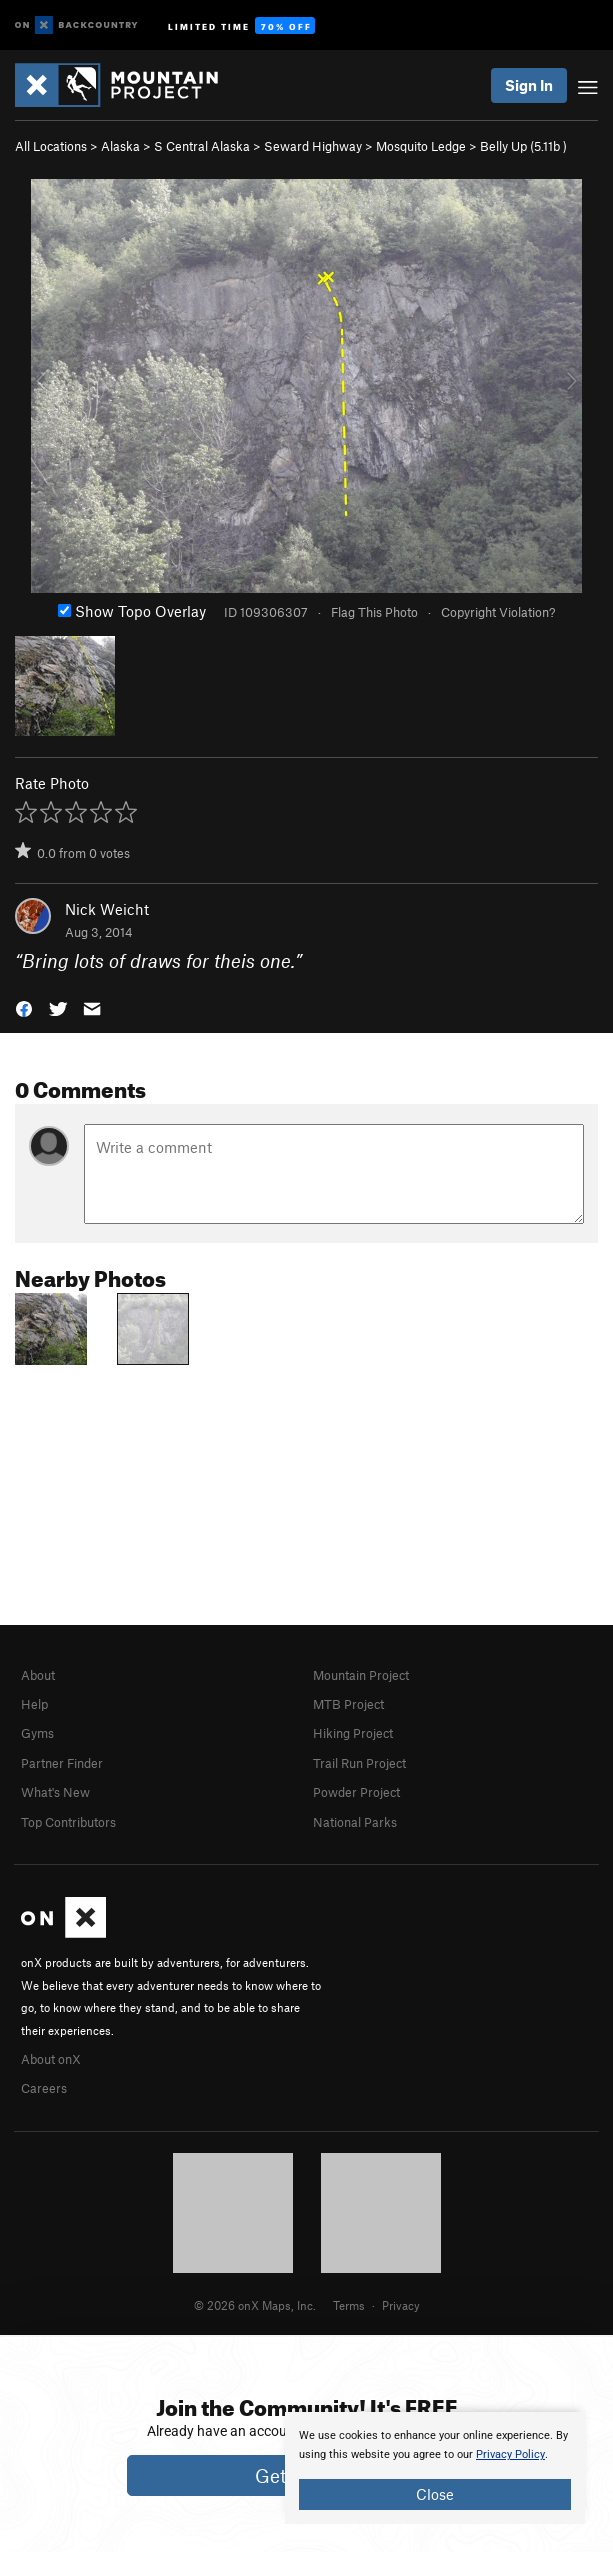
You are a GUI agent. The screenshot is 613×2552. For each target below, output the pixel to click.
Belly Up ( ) (523, 146)
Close (435, 2494)
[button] (24, 1007)
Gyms (37, 1733)
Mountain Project (361, 1675)
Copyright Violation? (498, 612)
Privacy (401, 2305)
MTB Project (348, 1704)
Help (34, 1704)
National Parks (355, 1822)
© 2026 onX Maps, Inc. (255, 2305)
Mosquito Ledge (421, 146)
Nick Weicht (107, 909)
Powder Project (356, 1792)
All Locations (51, 146)
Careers (44, 2088)
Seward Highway (313, 146)
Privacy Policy (510, 2454)
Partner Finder (62, 1763)
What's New (55, 1792)
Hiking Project (353, 1733)
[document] (435, 2468)
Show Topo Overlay (132, 611)
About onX (51, 2059)
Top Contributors (68, 1822)
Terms (349, 2305)
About (38, 1675)
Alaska (120, 146)
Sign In (529, 85)
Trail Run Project (359, 1763)
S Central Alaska (202, 146)
